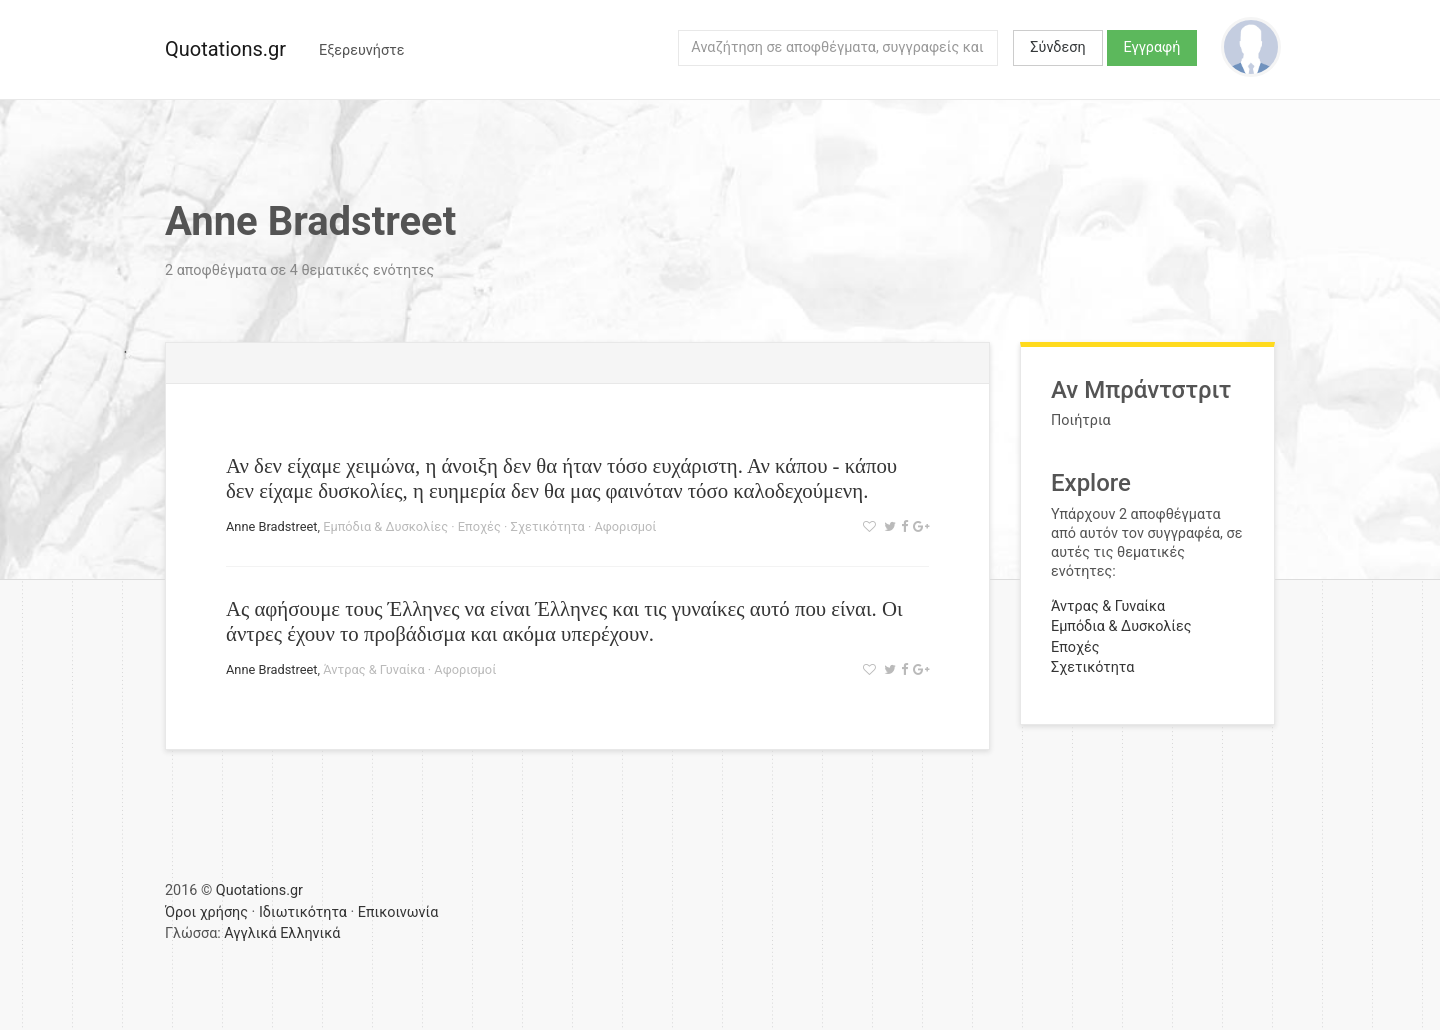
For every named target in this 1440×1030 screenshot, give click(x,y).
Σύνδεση (1057, 47)
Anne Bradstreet (271, 526)
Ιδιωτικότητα (303, 912)
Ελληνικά (310, 933)
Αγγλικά (250, 933)
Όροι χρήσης (206, 912)
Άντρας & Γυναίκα (374, 669)
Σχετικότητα (548, 526)
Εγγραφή (1152, 47)
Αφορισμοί (625, 526)
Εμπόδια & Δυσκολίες (385, 526)
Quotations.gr (225, 49)
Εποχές (479, 526)
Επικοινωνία (398, 912)
